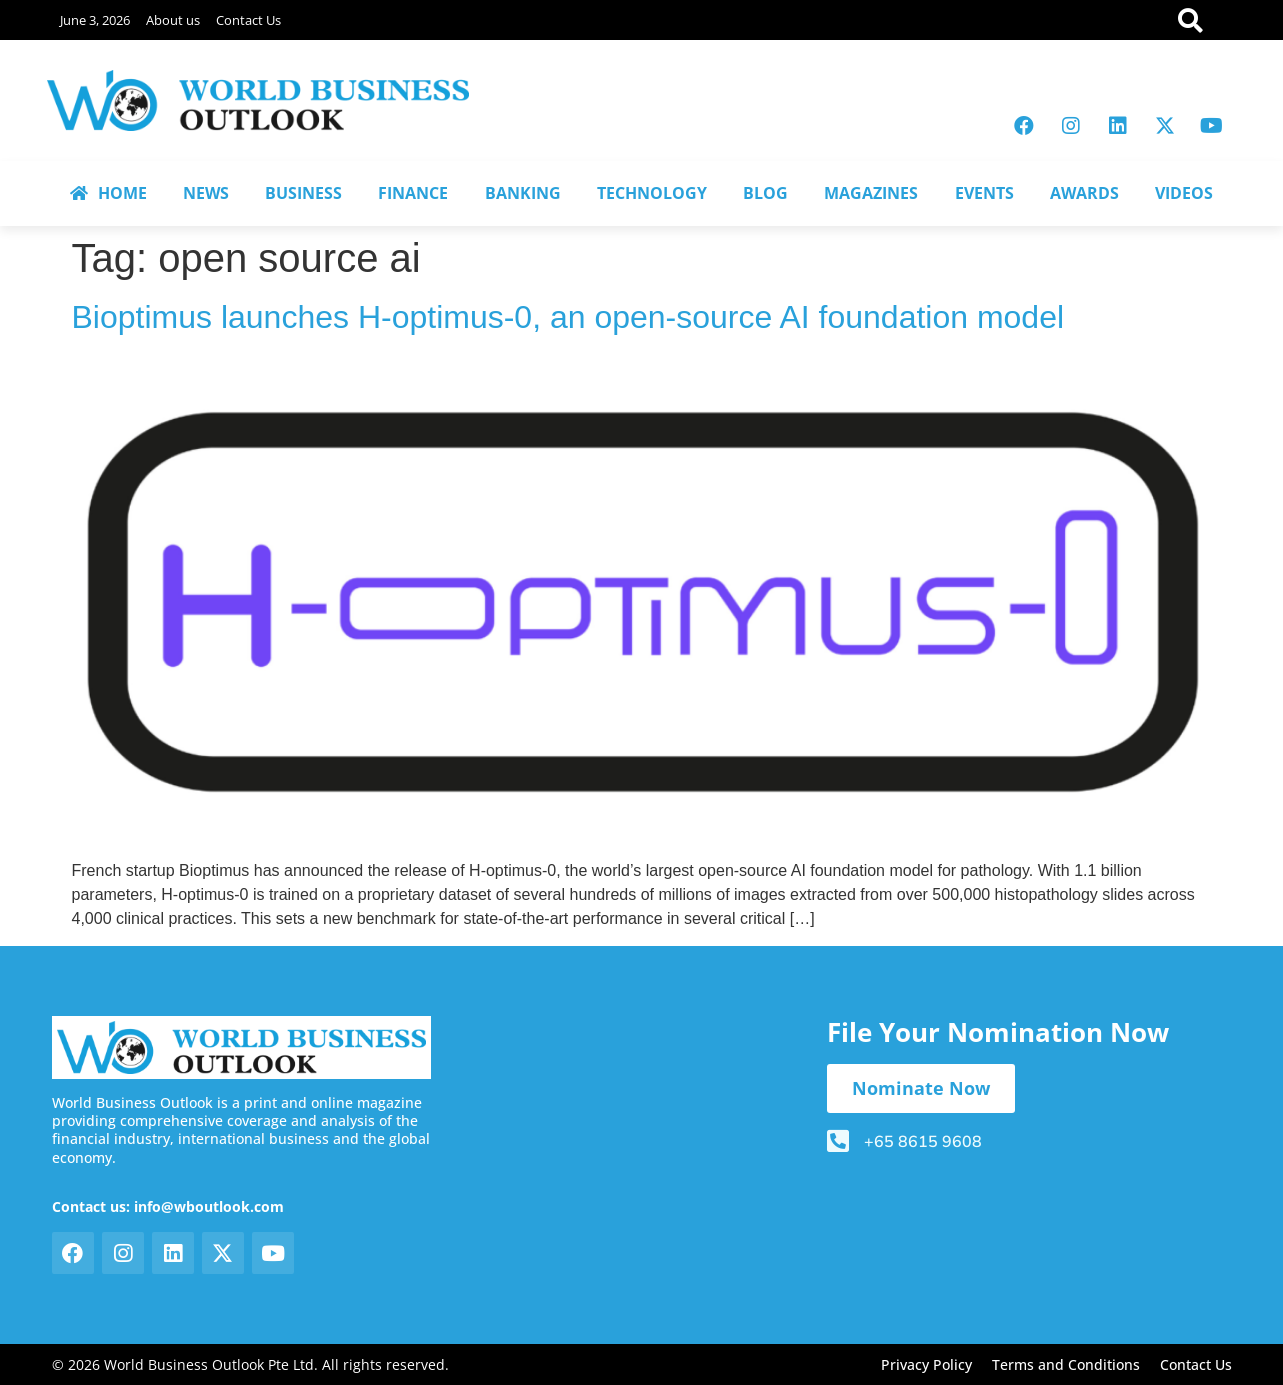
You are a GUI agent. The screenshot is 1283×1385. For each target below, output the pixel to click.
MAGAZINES (871, 193)
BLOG (765, 193)
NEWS (206, 193)
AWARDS (1084, 193)
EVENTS (984, 193)
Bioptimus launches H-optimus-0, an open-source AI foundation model (568, 317)
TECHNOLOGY (652, 193)
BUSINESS (303, 193)
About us (173, 20)
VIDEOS (1184, 193)
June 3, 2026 (95, 20)
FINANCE (413, 193)
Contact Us (248, 20)
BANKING (523, 193)
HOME (108, 193)
